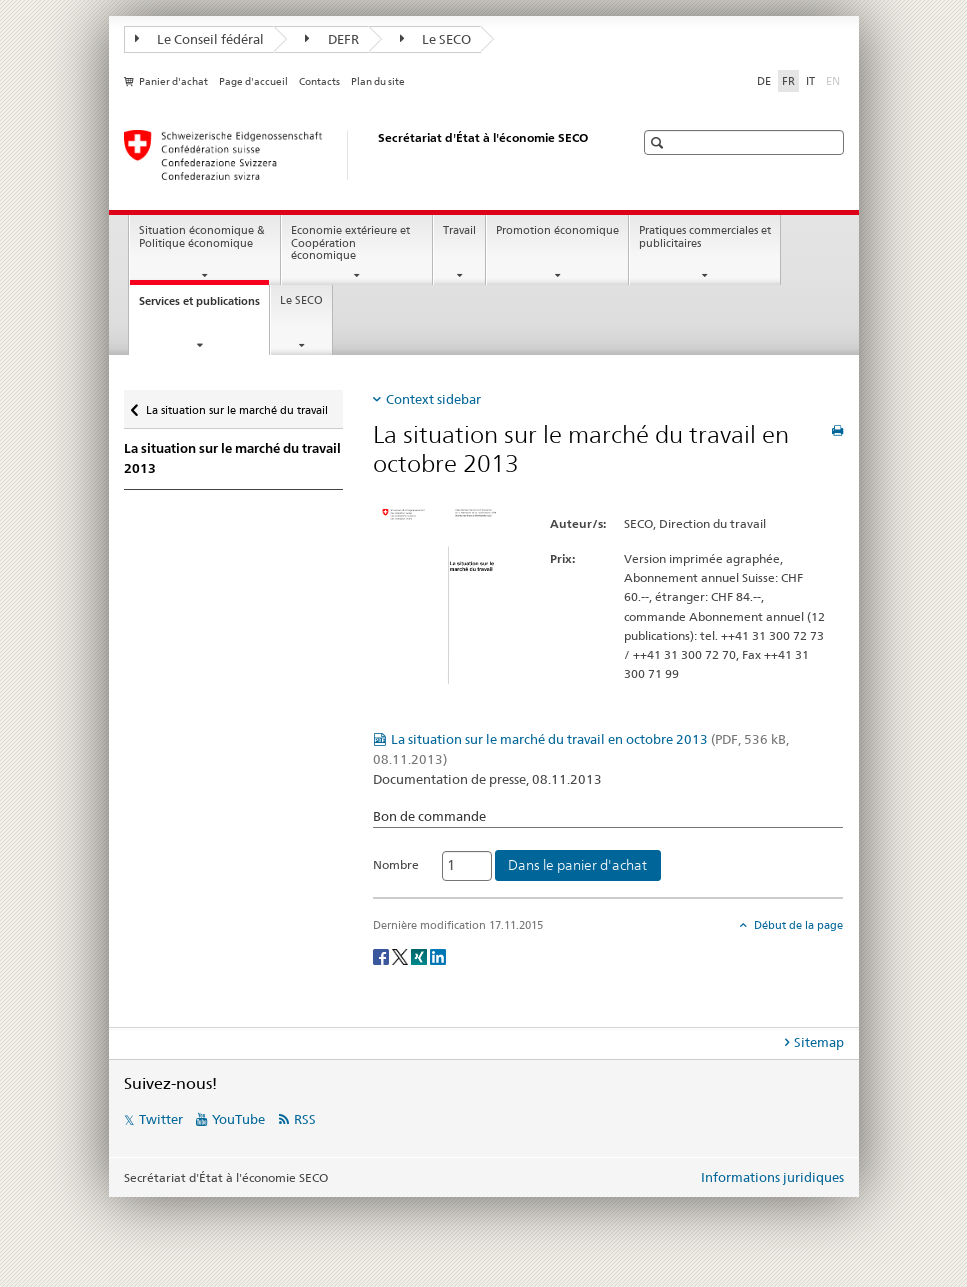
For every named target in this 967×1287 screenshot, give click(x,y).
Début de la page (797, 925)
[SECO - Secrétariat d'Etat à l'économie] (359, 155)
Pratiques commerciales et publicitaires (705, 237)
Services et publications (204, 306)
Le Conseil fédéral (200, 39)
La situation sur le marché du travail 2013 (232, 458)
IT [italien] (810, 81)
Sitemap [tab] (819, 1042)
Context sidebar (433, 399)
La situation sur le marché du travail (236, 405)
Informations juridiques (772, 1177)
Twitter (161, 1119)
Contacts (319, 81)
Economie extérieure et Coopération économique (350, 243)
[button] (659, 142)
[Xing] (420, 955)
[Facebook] (382, 955)
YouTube (238, 1119)
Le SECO (436, 39)
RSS (305, 1119)
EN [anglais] (835, 80)
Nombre (396, 864)
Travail (459, 230)
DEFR (332, 39)
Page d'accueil (253, 81)
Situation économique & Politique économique (202, 237)
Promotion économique (557, 230)
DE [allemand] (764, 81)
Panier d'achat (173, 81)
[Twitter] (401, 955)
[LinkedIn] (438, 955)
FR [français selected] (788, 81)
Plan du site (378, 81)
